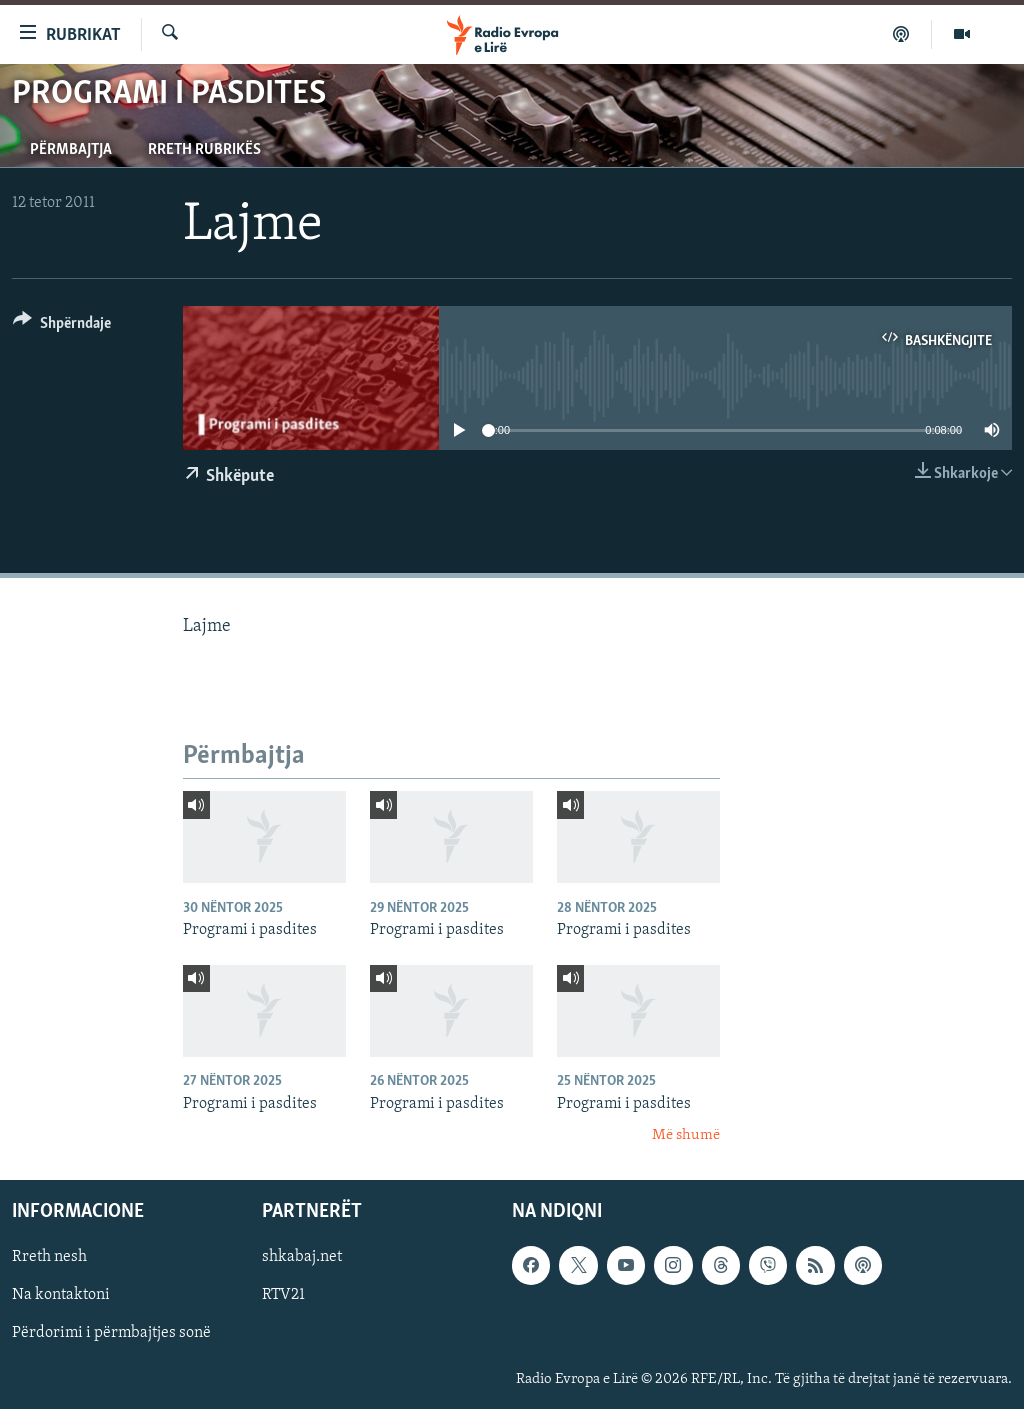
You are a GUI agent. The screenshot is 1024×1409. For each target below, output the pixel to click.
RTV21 (283, 1296)
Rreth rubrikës (204, 150)
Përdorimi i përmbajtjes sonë (111, 1334)
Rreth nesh (49, 1258)
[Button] (62, 326)
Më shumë (686, 1135)
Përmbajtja (71, 150)
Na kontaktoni (61, 1296)
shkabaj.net (302, 1258)
